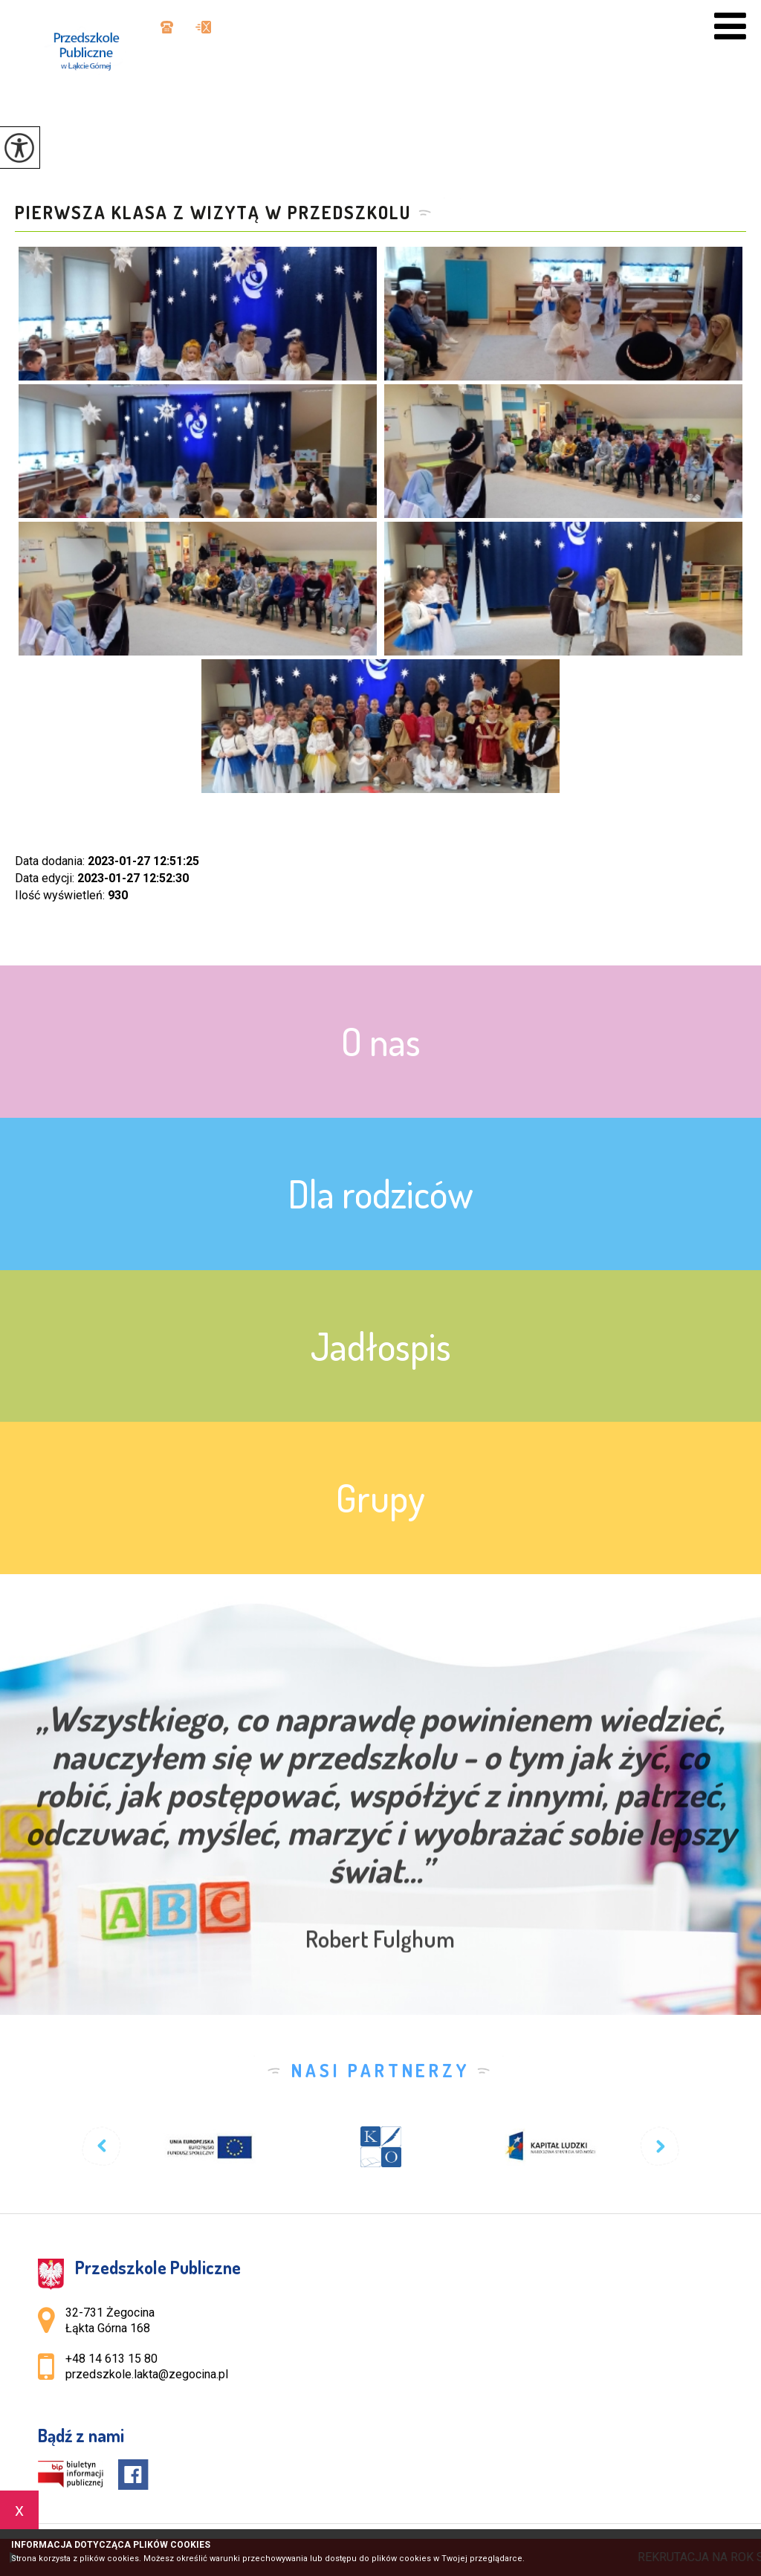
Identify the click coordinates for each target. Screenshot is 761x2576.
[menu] (730, 26)
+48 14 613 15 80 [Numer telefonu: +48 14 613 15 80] (111, 2359)
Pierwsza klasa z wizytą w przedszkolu (213, 212)
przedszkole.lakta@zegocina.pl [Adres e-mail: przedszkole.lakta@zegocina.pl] (146, 2374)
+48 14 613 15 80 (167, 27)
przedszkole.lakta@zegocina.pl (203, 27)
